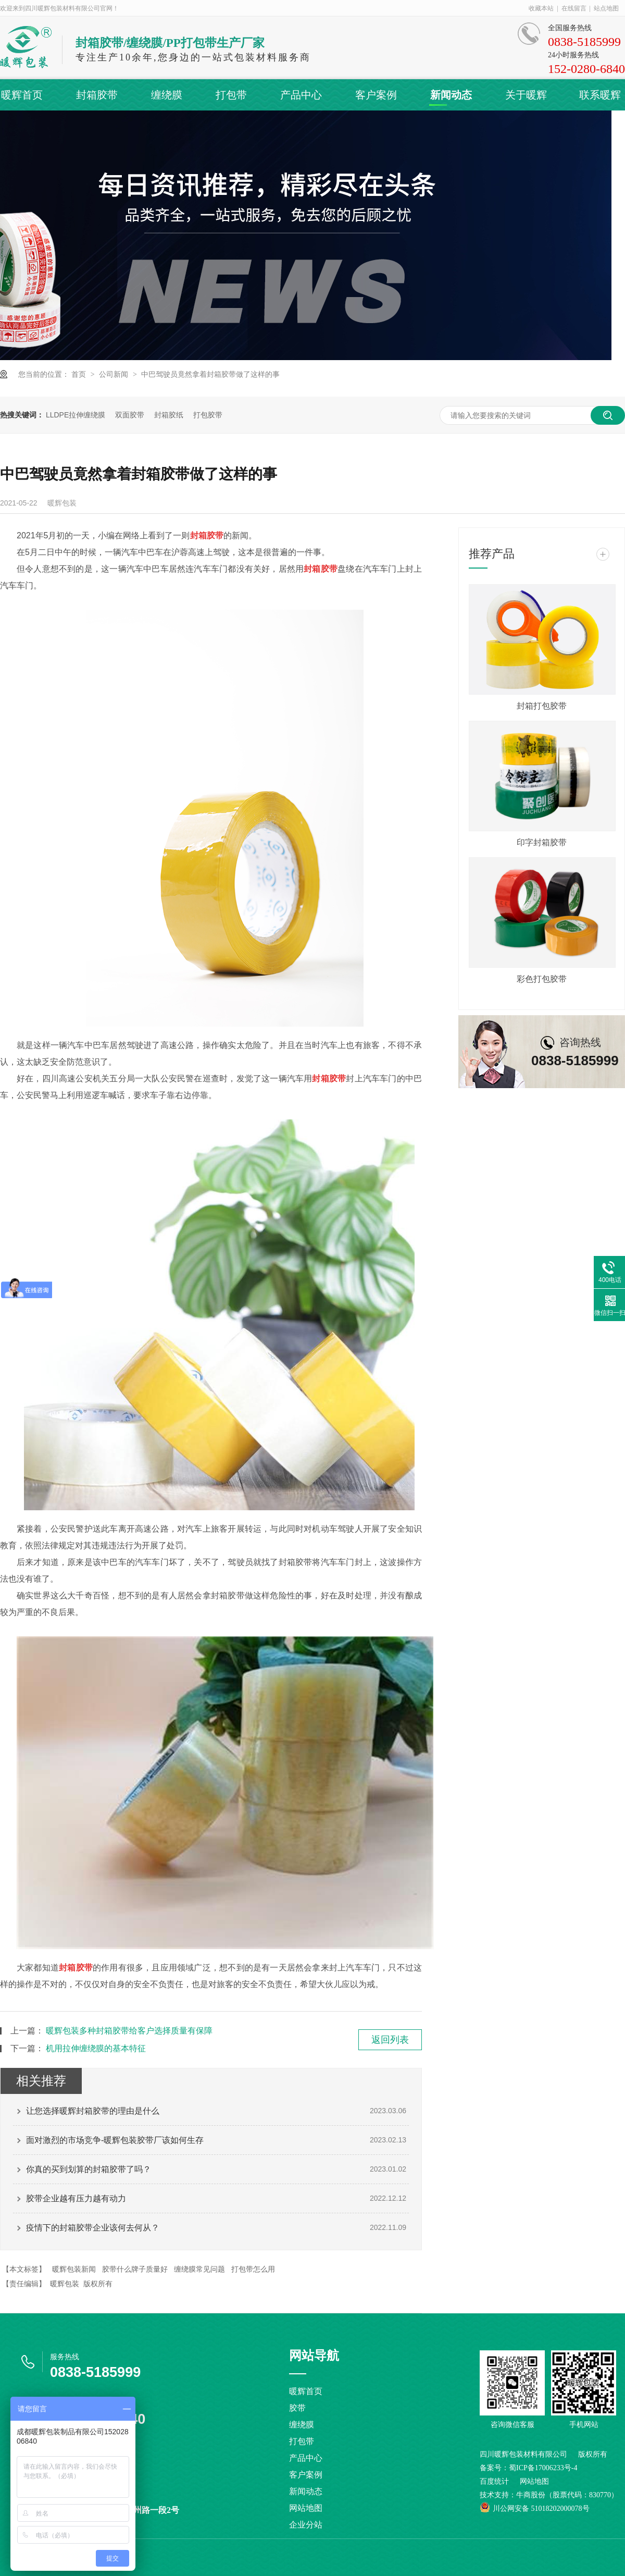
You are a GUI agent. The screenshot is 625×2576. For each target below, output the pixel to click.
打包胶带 (207, 415)
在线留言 (573, 8)
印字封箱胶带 (542, 842)
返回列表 (390, 2040)
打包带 (231, 95)
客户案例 (376, 95)
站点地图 (606, 8)
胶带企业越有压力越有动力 (76, 2198)
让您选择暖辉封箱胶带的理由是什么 (92, 2110)
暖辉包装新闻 (74, 2269)
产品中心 (301, 95)
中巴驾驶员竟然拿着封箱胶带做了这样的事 (210, 374)
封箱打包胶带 (542, 705)
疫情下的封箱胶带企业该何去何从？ (92, 2227)
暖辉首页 (22, 95)
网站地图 (305, 2508)
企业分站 (305, 2524)
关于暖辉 (526, 95)
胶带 (297, 2408)
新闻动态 (451, 95)
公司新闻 (114, 374)
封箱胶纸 (168, 415)
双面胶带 (129, 415)
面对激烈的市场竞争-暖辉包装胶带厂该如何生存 (115, 2140)
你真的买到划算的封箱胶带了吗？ (88, 2169)
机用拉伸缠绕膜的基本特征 (96, 2048)
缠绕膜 (166, 95)
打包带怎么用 (253, 2269)
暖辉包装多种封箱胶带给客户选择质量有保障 (129, 2030)
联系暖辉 (600, 95)
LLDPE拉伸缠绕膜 (75, 415)
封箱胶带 (97, 95)
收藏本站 (541, 8)
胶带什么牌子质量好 (135, 2269)
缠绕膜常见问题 (199, 2269)
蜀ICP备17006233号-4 (543, 2468)
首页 (79, 374)
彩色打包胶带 (542, 979)
